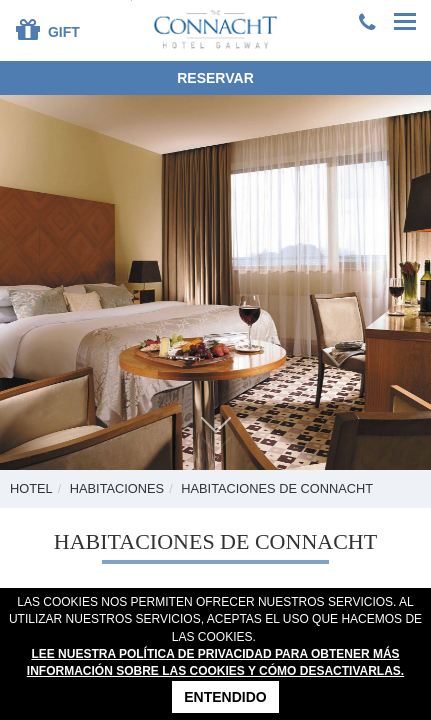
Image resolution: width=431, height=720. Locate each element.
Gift (48, 29)
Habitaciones (117, 488)
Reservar (215, 78)
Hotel (31, 488)
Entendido (225, 697)
